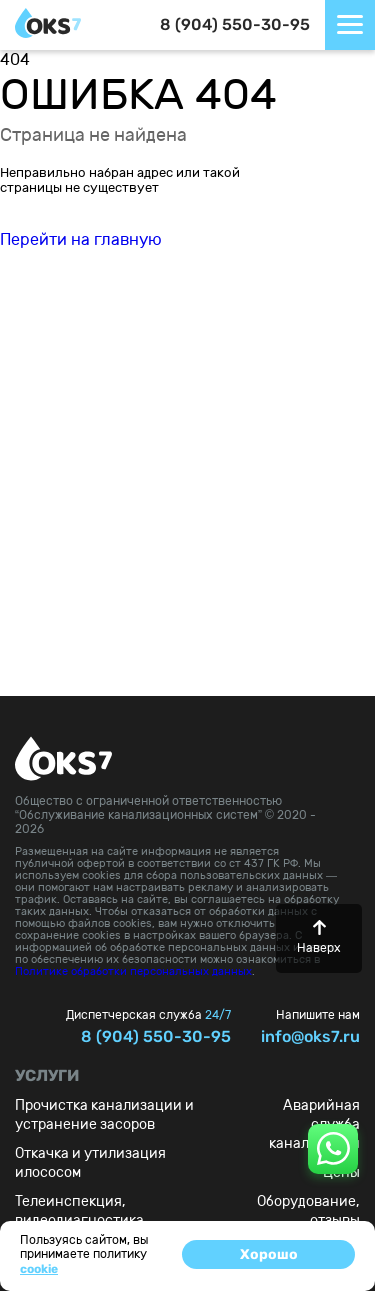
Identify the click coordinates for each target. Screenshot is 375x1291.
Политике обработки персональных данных (133, 971)
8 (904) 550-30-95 (235, 24)
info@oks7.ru (310, 1036)
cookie (39, 1269)
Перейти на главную (81, 239)
